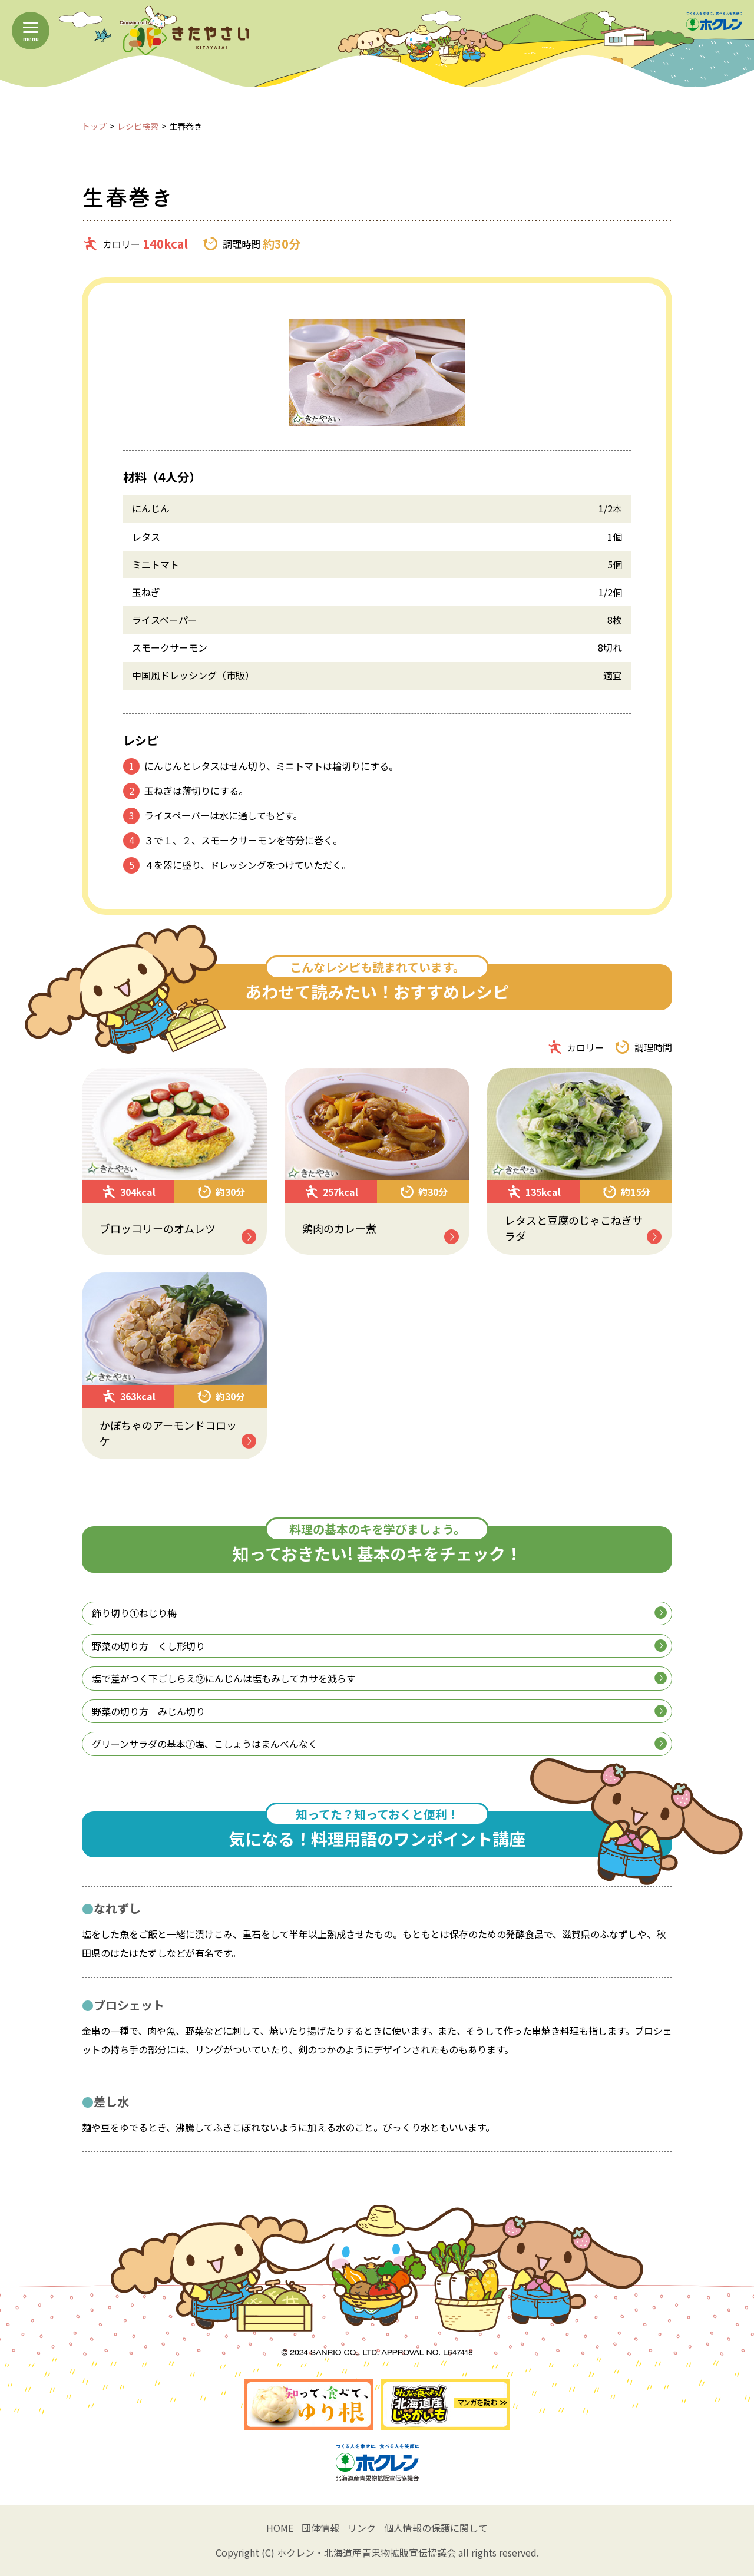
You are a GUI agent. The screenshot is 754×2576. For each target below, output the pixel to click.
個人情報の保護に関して (436, 2528)
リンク (362, 2528)
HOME (279, 2528)
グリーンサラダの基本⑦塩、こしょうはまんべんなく (379, 1744)
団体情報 (320, 2528)
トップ (94, 126)
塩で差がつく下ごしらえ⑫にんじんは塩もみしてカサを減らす (379, 1678)
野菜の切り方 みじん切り (379, 1711)
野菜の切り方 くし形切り (379, 1646)
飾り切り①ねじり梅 (379, 1613)
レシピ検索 (137, 126)
